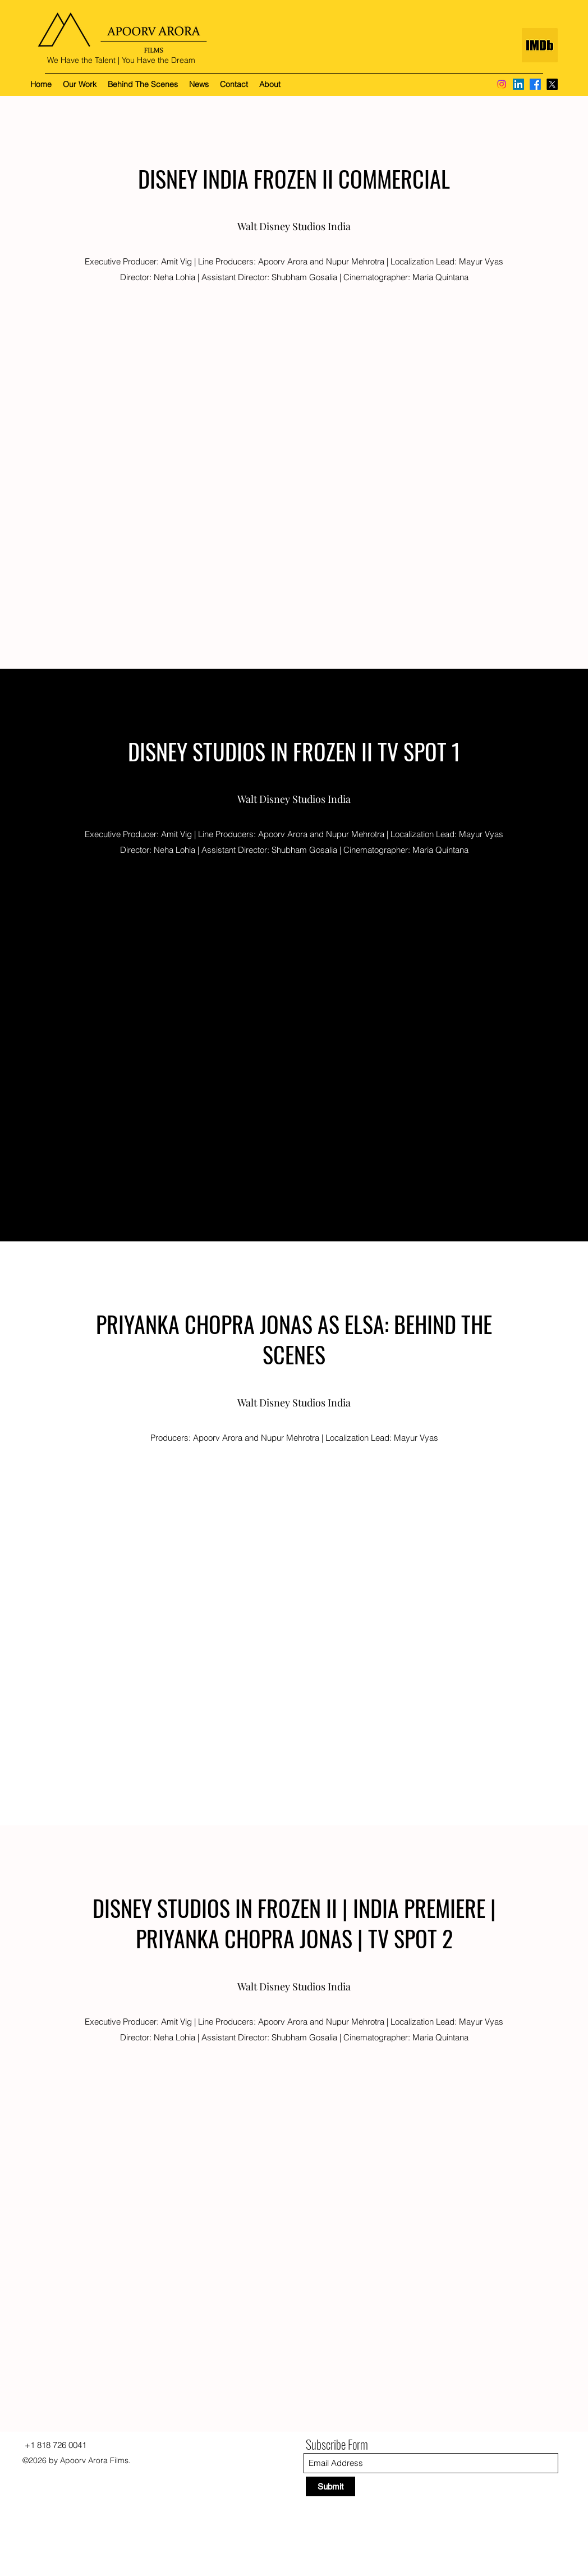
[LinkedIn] (518, 84)
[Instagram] (501, 84)
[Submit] (330, 2486)
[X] (552, 84)
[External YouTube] (294, 458)
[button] (79, 84)
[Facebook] (535, 84)
